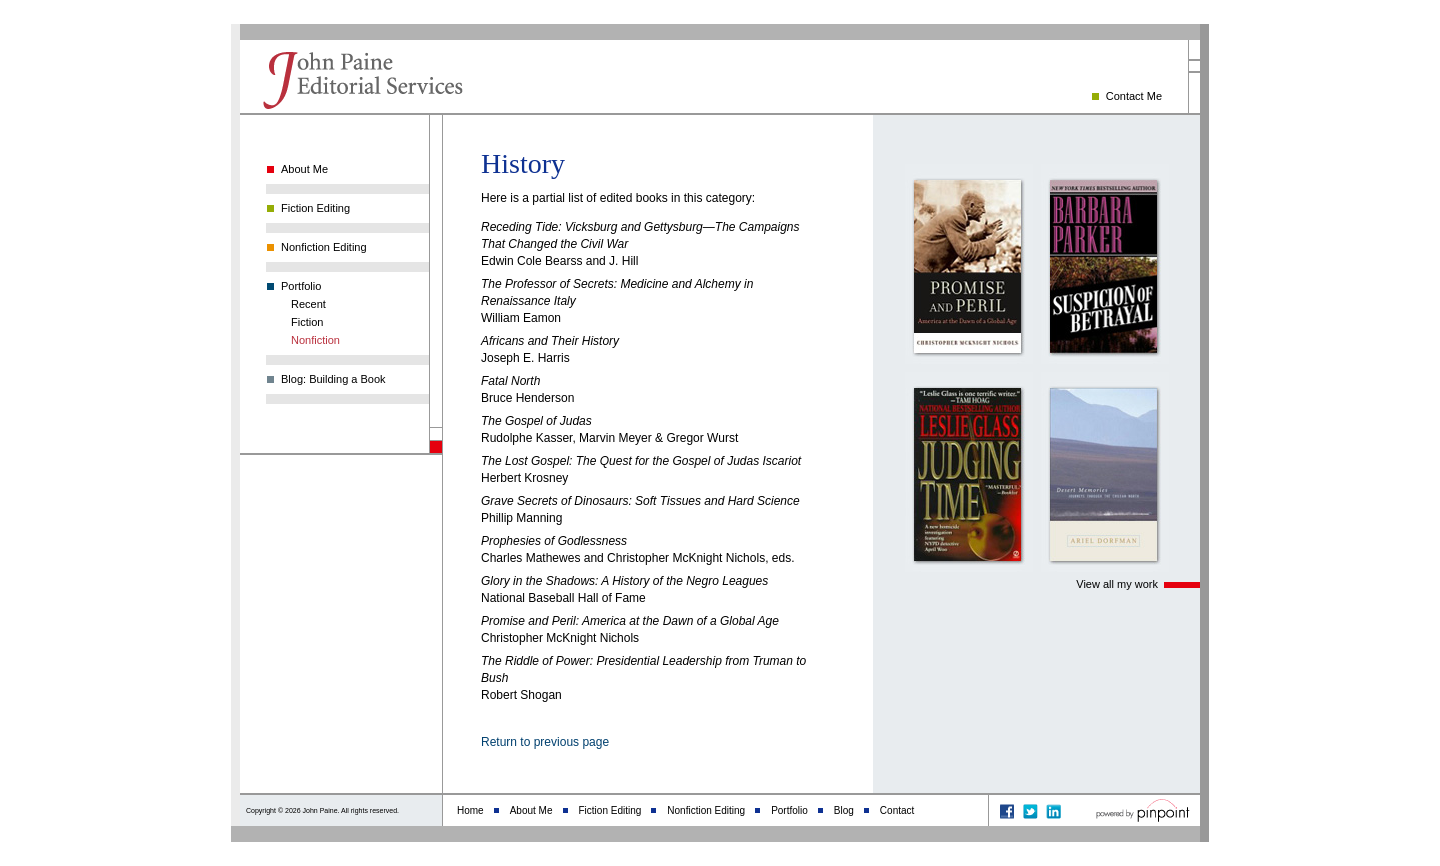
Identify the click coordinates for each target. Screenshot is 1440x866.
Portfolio (301, 286)
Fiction (307, 322)
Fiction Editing (315, 208)
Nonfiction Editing (324, 247)
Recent (308, 304)
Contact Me (1134, 96)
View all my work (1117, 584)
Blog (844, 810)
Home (470, 810)
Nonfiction (315, 340)
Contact (897, 810)
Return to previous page (545, 742)
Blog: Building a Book (333, 379)
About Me (304, 169)
